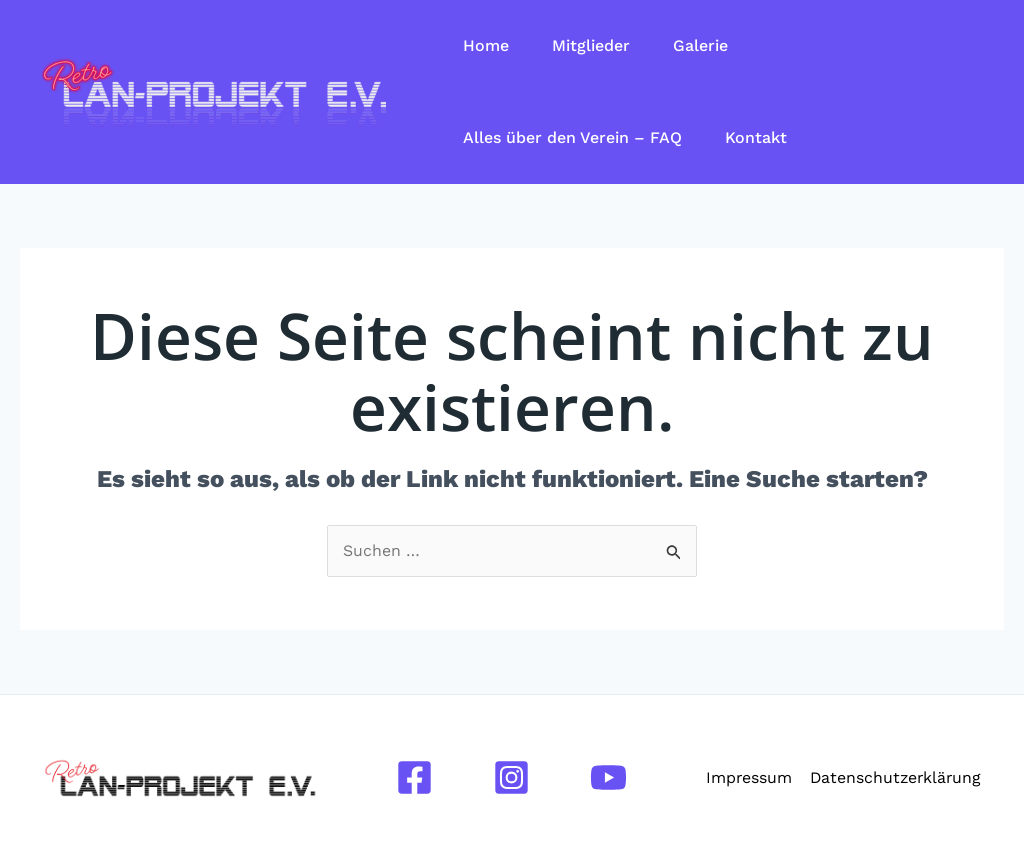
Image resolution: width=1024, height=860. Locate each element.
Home (489, 45)
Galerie (713, 45)
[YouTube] (608, 777)
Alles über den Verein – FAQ (575, 137)
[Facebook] (414, 777)
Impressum (747, 777)
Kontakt (764, 137)
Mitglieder (599, 45)
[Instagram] (511, 777)
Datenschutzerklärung (894, 777)
